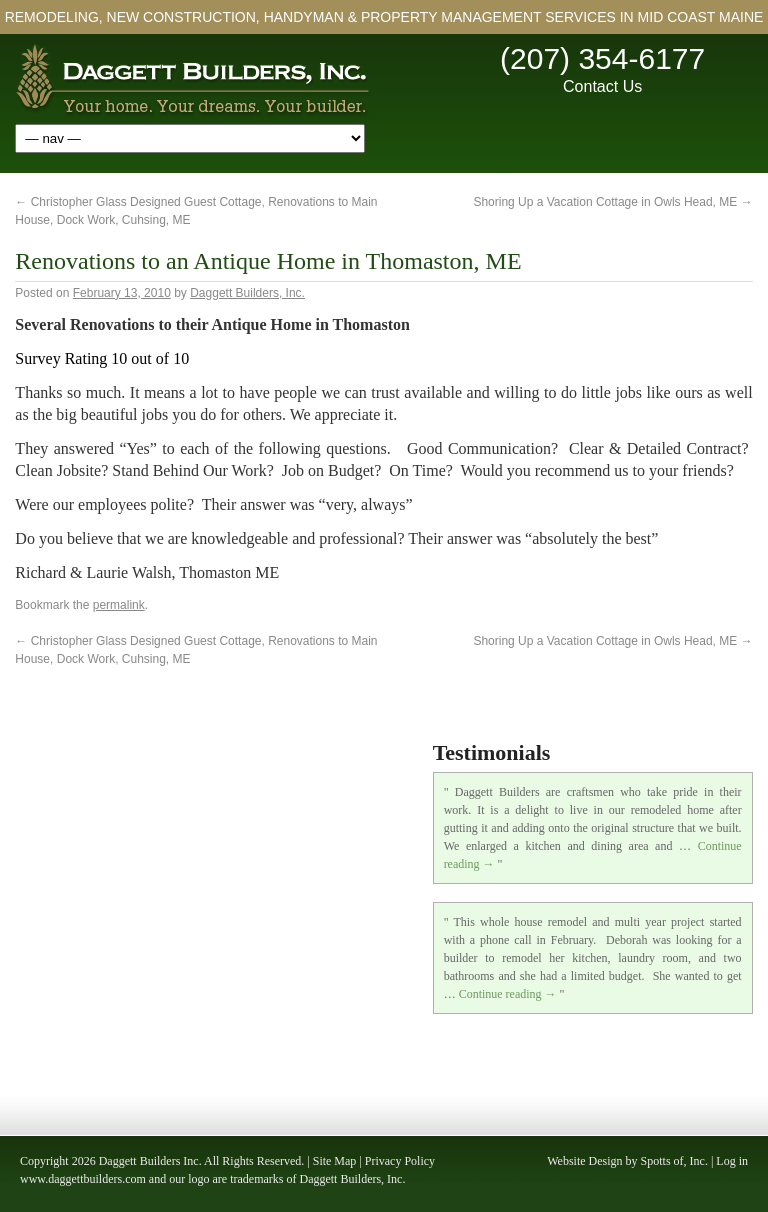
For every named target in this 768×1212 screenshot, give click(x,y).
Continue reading (508, 994)
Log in (732, 1161)
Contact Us (602, 86)
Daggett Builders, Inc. (247, 293)
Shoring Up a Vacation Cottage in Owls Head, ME (612, 202)
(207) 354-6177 (602, 58)
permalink (119, 605)
